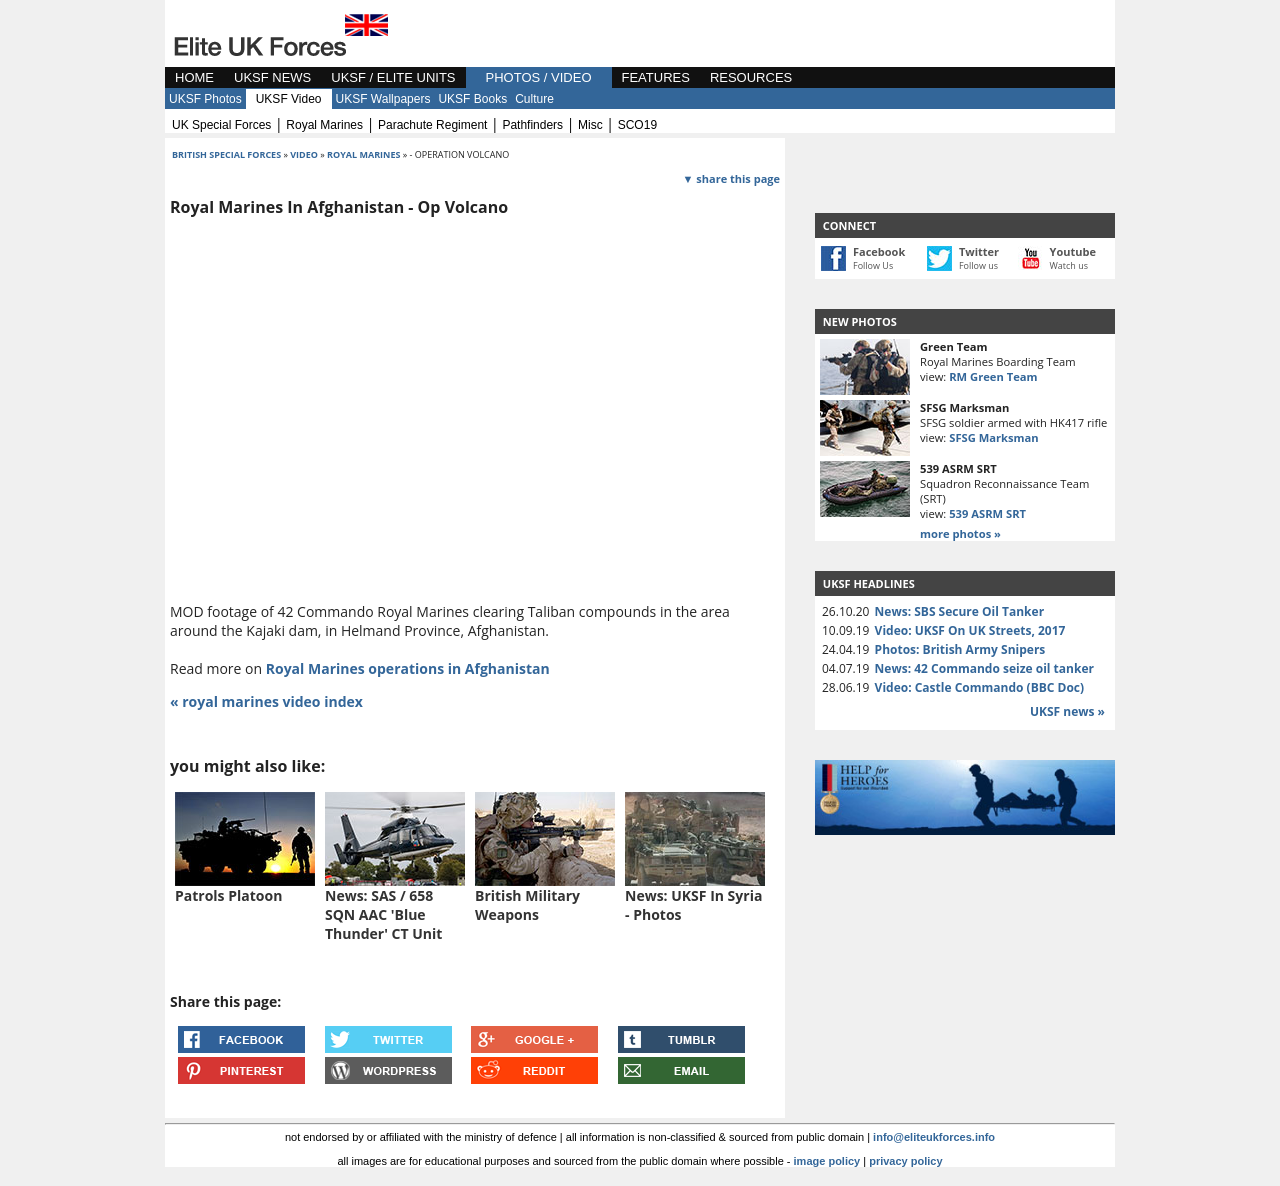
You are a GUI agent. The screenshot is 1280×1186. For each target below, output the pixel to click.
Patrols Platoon (228, 895)
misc (590, 125)
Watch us (1069, 265)
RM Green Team (993, 376)
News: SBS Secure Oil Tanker (960, 611)
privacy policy (905, 1161)
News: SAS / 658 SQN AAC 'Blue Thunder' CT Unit (383, 914)
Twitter (979, 251)
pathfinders (532, 125)
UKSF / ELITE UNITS (393, 77)
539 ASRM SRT (987, 513)
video (304, 154)
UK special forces (221, 125)
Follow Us (873, 265)
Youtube (1073, 251)
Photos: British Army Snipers (960, 649)
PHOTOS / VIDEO (539, 77)
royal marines (324, 125)
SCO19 (637, 125)
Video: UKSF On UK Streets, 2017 (970, 630)
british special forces (226, 154)
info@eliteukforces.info (934, 1137)
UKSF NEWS (272, 77)
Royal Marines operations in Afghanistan (408, 668)
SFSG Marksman (993, 437)
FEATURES (656, 77)
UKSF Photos (205, 99)
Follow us (978, 265)
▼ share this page (731, 178)
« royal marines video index (266, 701)
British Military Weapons (527, 905)
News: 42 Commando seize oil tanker (984, 668)
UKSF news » (1067, 711)
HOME (194, 77)
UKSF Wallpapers (383, 99)
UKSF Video (289, 99)
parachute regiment (432, 125)
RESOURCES (751, 77)
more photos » (960, 533)
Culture (534, 99)
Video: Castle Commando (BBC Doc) (979, 687)
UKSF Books (472, 99)
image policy (827, 1161)
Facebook (879, 251)
